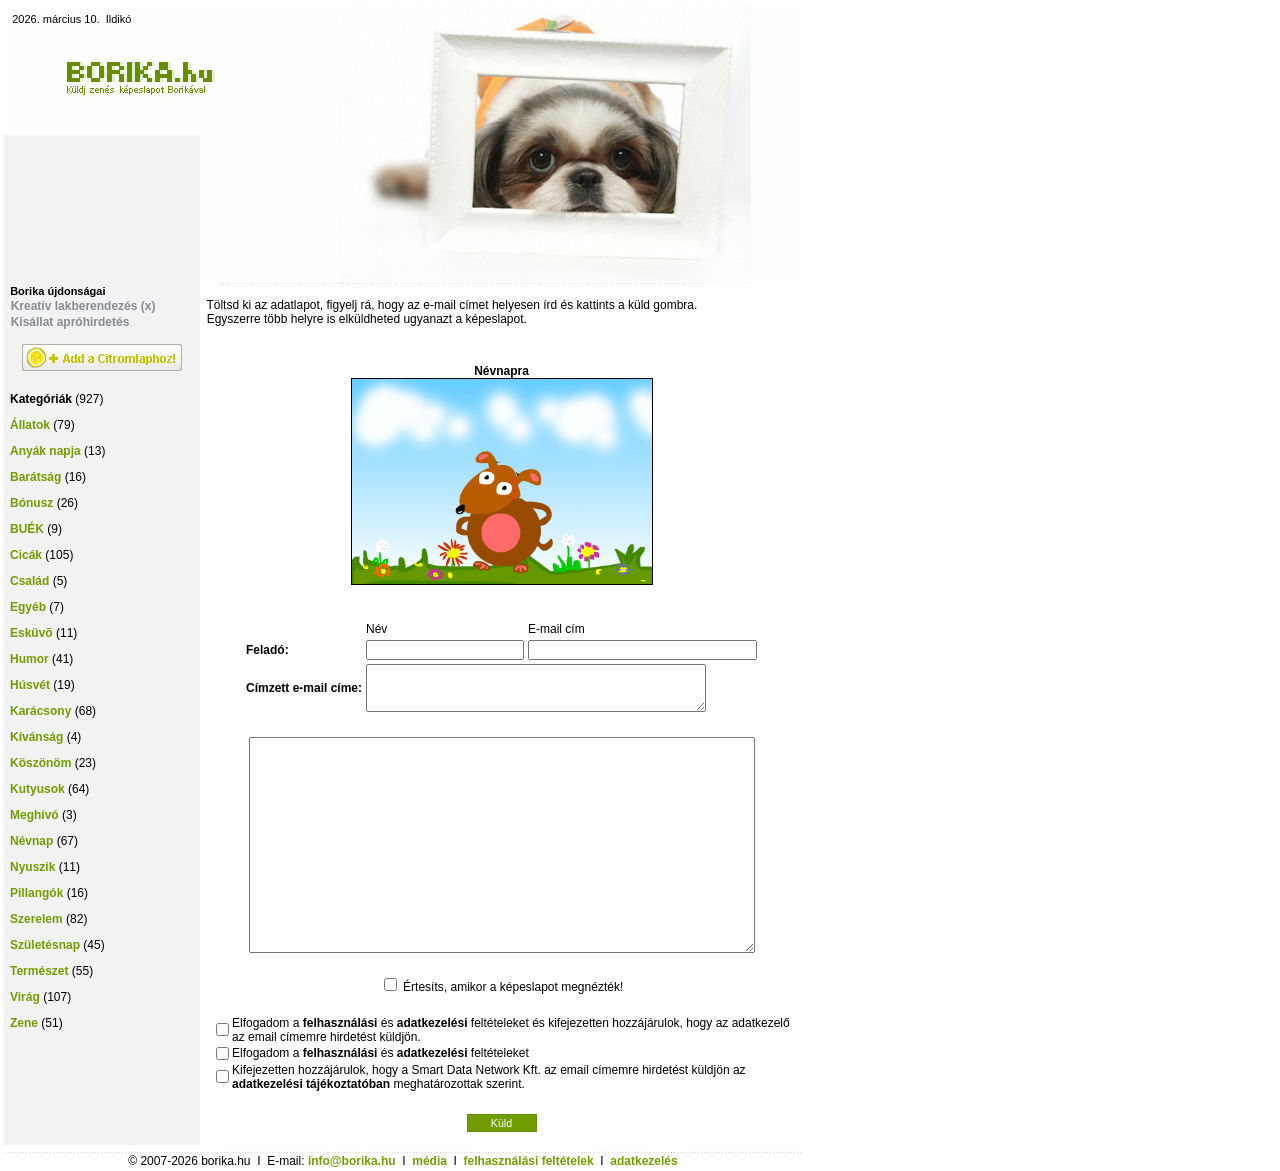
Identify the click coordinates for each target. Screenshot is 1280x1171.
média (429, 1161)
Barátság (35, 477)
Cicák (26, 555)
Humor (29, 659)
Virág (25, 997)
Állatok (30, 425)
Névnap (31, 841)
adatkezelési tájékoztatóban (311, 1084)
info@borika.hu (352, 1161)
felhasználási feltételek (529, 1161)
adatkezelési (432, 1023)
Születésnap (45, 945)
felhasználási (340, 1023)
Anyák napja (45, 451)
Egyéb (28, 607)
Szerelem (36, 919)
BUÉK (27, 529)
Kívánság (36, 737)
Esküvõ (31, 633)
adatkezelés (643, 1161)
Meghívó (34, 815)
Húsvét (30, 685)
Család (29, 581)
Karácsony (40, 711)
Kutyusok (37, 789)
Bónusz (31, 503)
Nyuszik (32, 867)
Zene (24, 1023)
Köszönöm (40, 763)
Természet (39, 971)
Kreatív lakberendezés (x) (83, 306)
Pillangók (36, 893)
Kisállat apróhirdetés (70, 322)
